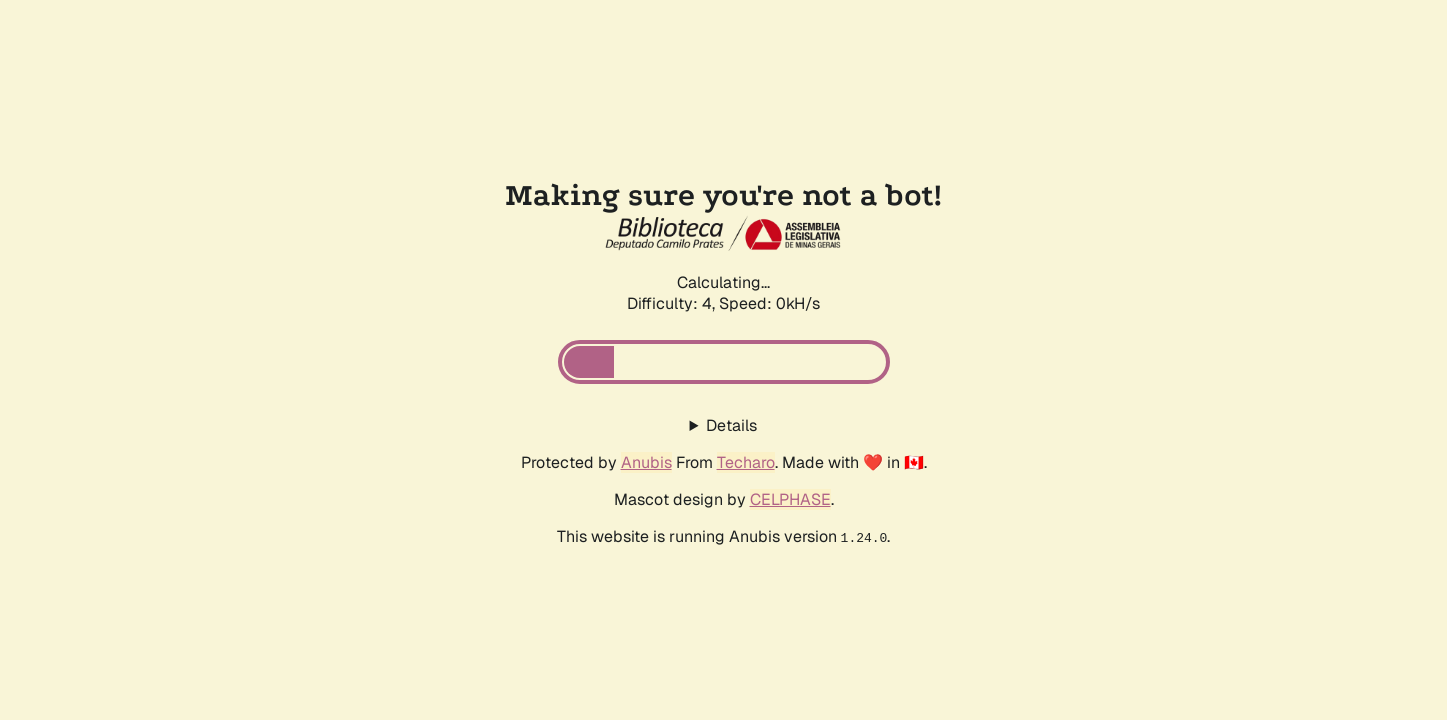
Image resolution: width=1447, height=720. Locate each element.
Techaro (746, 462)
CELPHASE (790, 499)
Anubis (646, 462)
